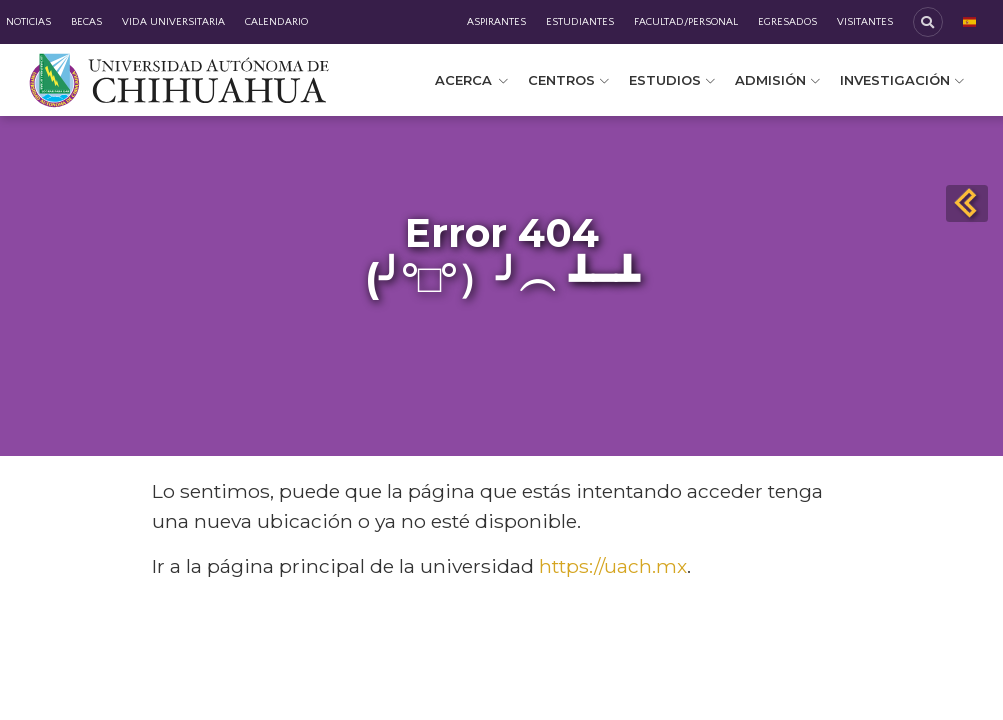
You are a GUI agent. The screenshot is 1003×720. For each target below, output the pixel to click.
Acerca (471, 80)
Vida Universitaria (173, 22)
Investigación (902, 80)
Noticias (28, 22)
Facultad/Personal (686, 22)
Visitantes (865, 22)
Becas (86, 22)
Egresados (787, 22)
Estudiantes (580, 22)
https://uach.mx (613, 566)
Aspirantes (496, 22)
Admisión (777, 80)
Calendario (276, 22)
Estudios (672, 80)
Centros (568, 80)
